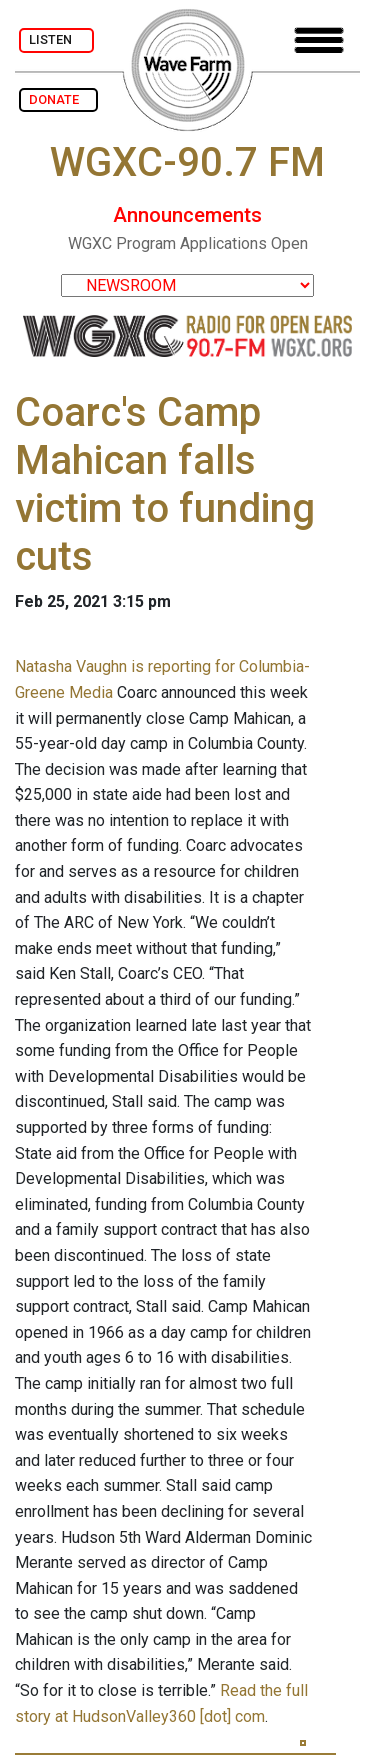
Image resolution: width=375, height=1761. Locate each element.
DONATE (58, 99)
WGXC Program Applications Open (188, 243)
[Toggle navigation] (319, 40)
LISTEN (56, 39)
